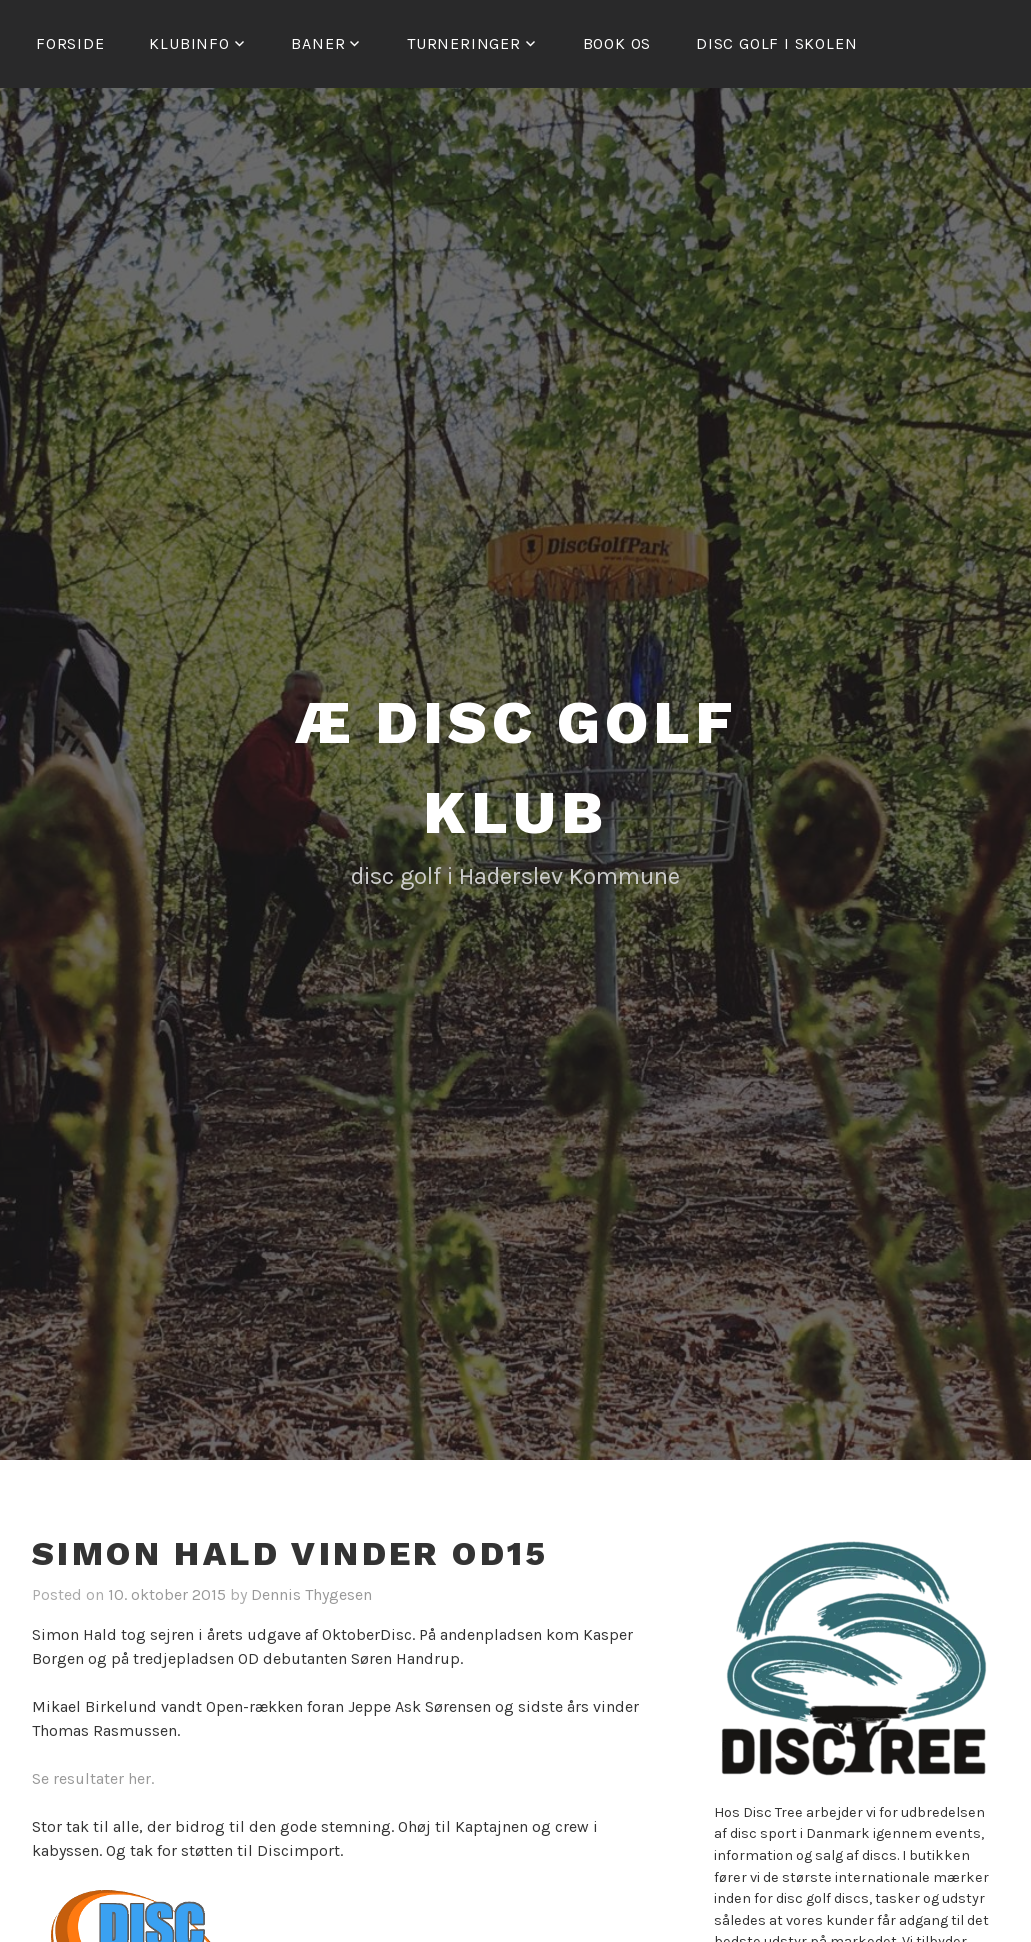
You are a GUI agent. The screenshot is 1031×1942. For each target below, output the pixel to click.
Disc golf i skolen (776, 43)
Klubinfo (189, 43)
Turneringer (464, 43)
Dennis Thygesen (311, 1594)
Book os (617, 43)
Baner (318, 43)
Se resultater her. (93, 1778)
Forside (70, 43)
